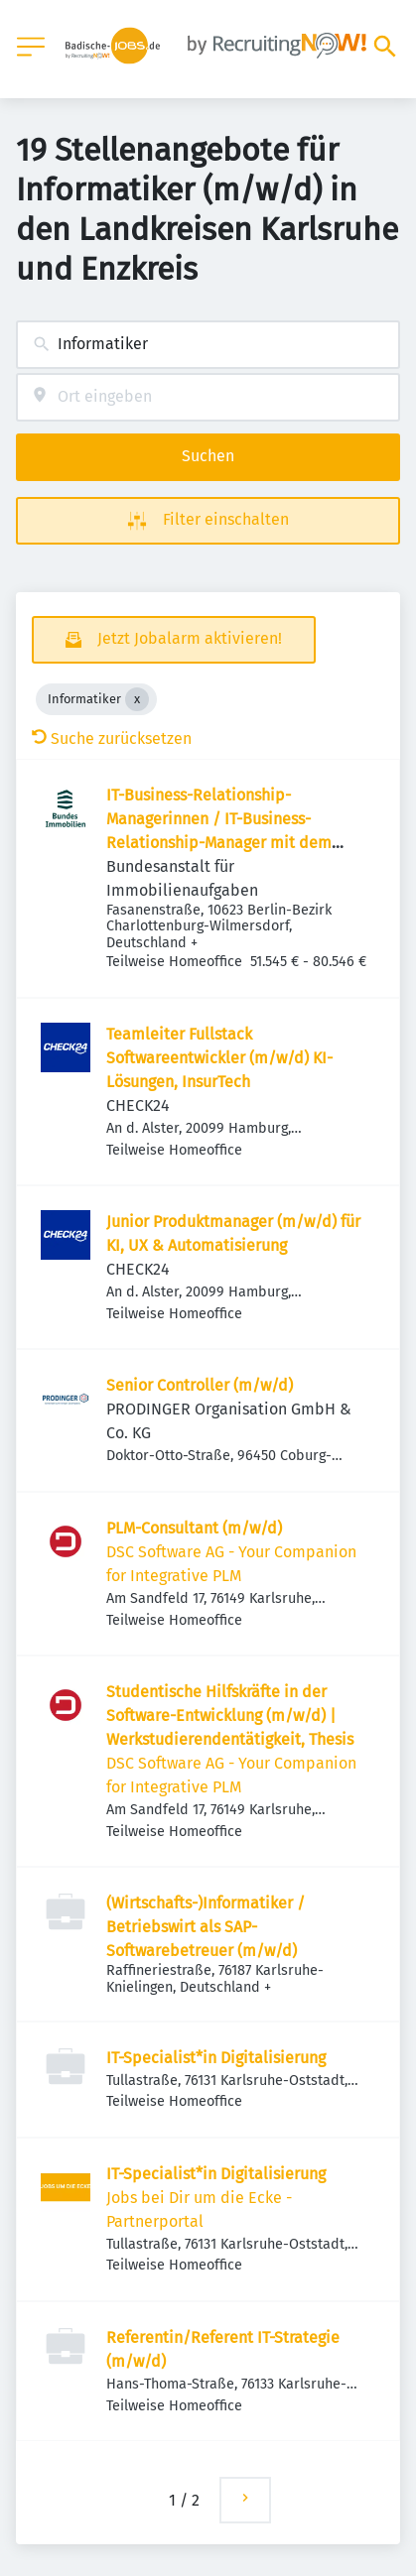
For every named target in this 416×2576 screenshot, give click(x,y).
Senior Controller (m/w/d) (199, 1385)
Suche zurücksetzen (112, 738)
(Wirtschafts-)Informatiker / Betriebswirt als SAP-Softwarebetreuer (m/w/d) (205, 1927)
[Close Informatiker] (137, 699)
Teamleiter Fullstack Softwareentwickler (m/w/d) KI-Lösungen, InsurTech (219, 1058)
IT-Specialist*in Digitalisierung (216, 2057)
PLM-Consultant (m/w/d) (194, 1528)
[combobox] (208, 344)
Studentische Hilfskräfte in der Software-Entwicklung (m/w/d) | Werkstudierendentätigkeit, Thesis (229, 1715)
